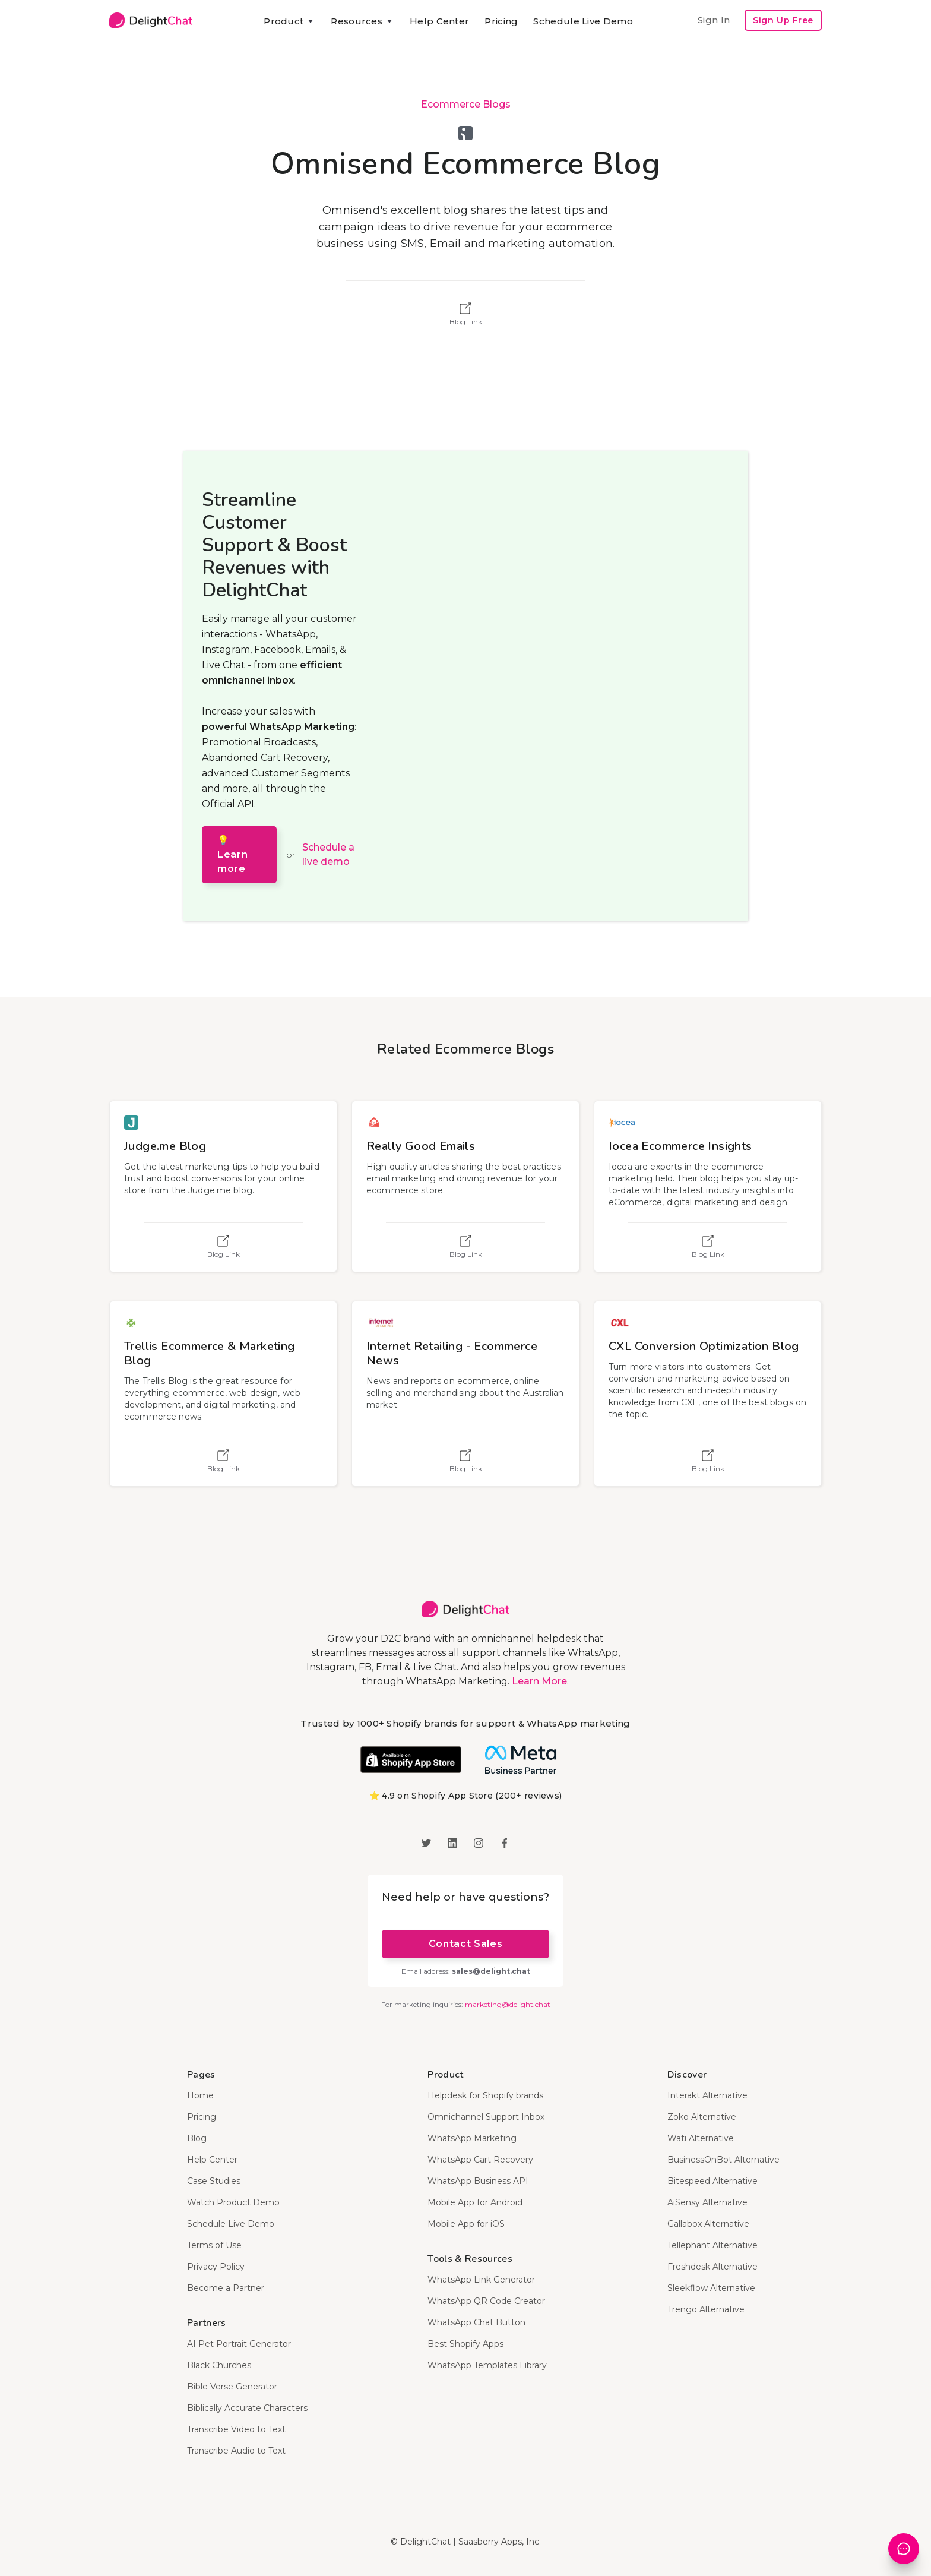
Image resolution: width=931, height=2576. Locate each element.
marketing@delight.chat (507, 2004)
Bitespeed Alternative (712, 2181)
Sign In (714, 20)
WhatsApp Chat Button (476, 2322)
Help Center (439, 21)
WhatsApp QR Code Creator (486, 2301)
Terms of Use (214, 2245)
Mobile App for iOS (466, 2223)
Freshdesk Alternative (712, 2266)
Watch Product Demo (233, 2202)
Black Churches (219, 2365)
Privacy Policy (216, 2266)
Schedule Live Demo (582, 21)
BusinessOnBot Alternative (723, 2159)
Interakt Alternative (707, 2095)
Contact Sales (465, 1943)
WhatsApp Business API (478, 2181)
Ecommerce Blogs (466, 104)
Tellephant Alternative (712, 2245)
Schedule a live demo (328, 854)
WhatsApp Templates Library (487, 2365)
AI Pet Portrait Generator (239, 2343)
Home (200, 2095)
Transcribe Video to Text (236, 2429)
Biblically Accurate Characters (247, 2408)
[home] (150, 20)
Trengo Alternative (706, 2309)
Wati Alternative (700, 2138)
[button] (289, 21)
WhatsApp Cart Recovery (480, 2159)
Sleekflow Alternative (711, 2288)
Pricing (501, 21)
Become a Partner (225, 2288)
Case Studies (213, 2181)
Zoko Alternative (701, 2117)
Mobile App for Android (475, 2202)
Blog (197, 2138)
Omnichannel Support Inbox (486, 2117)
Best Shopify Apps (466, 2343)
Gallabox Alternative (708, 2223)
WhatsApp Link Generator (481, 2279)
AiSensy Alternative (707, 2202)
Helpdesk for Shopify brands (485, 2095)
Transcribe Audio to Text (236, 2450)
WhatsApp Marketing (472, 2138)
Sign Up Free (783, 20)
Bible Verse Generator (232, 2386)
